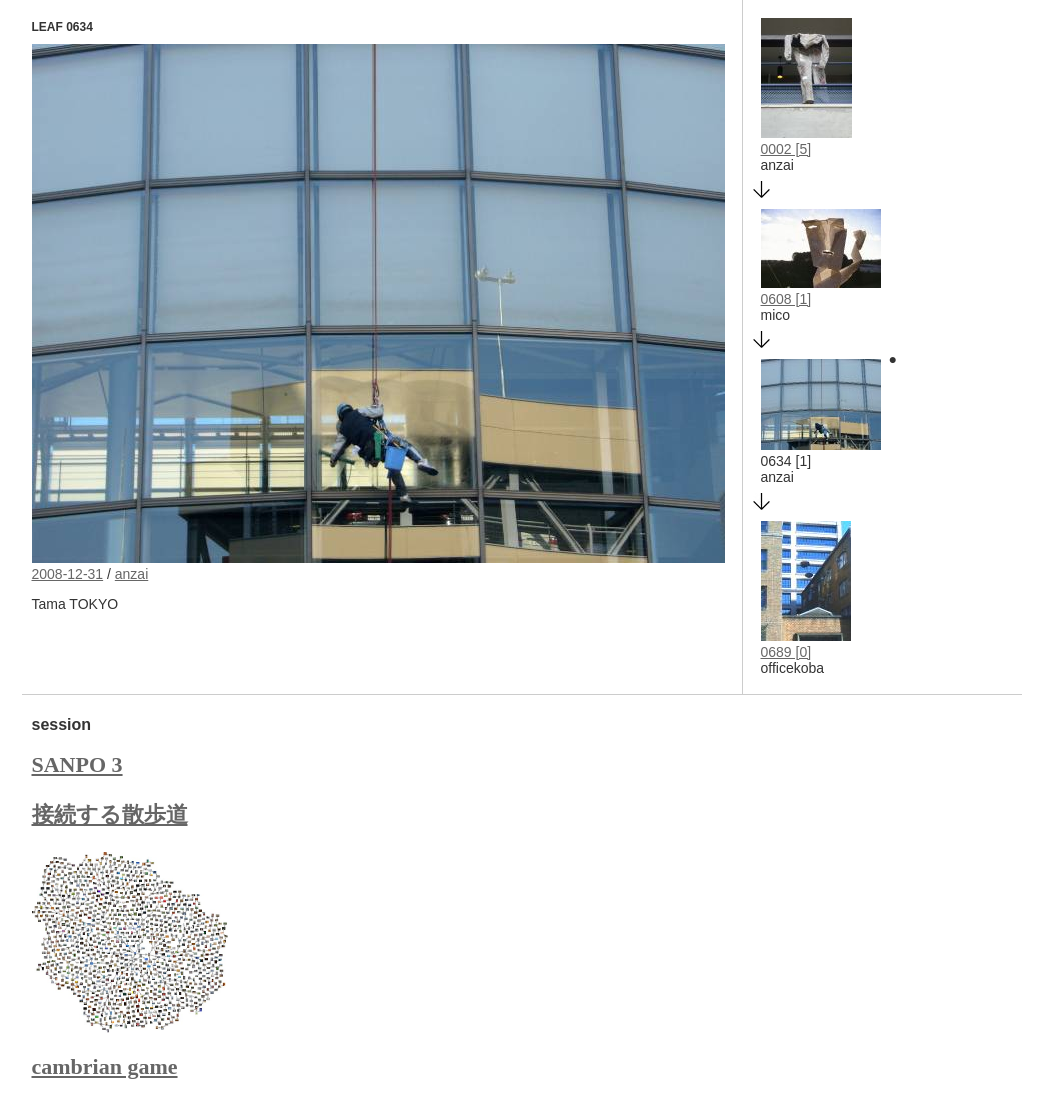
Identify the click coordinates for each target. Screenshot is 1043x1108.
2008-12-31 (68, 574)
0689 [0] (786, 652)
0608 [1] (786, 299)
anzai (131, 574)
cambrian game (105, 1066)
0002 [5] (786, 149)
